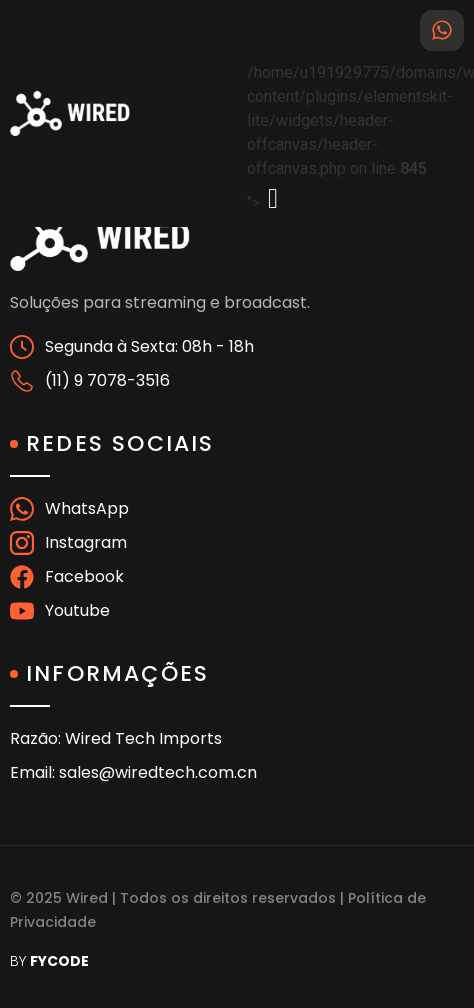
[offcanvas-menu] (273, 199)
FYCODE (59, 961)
